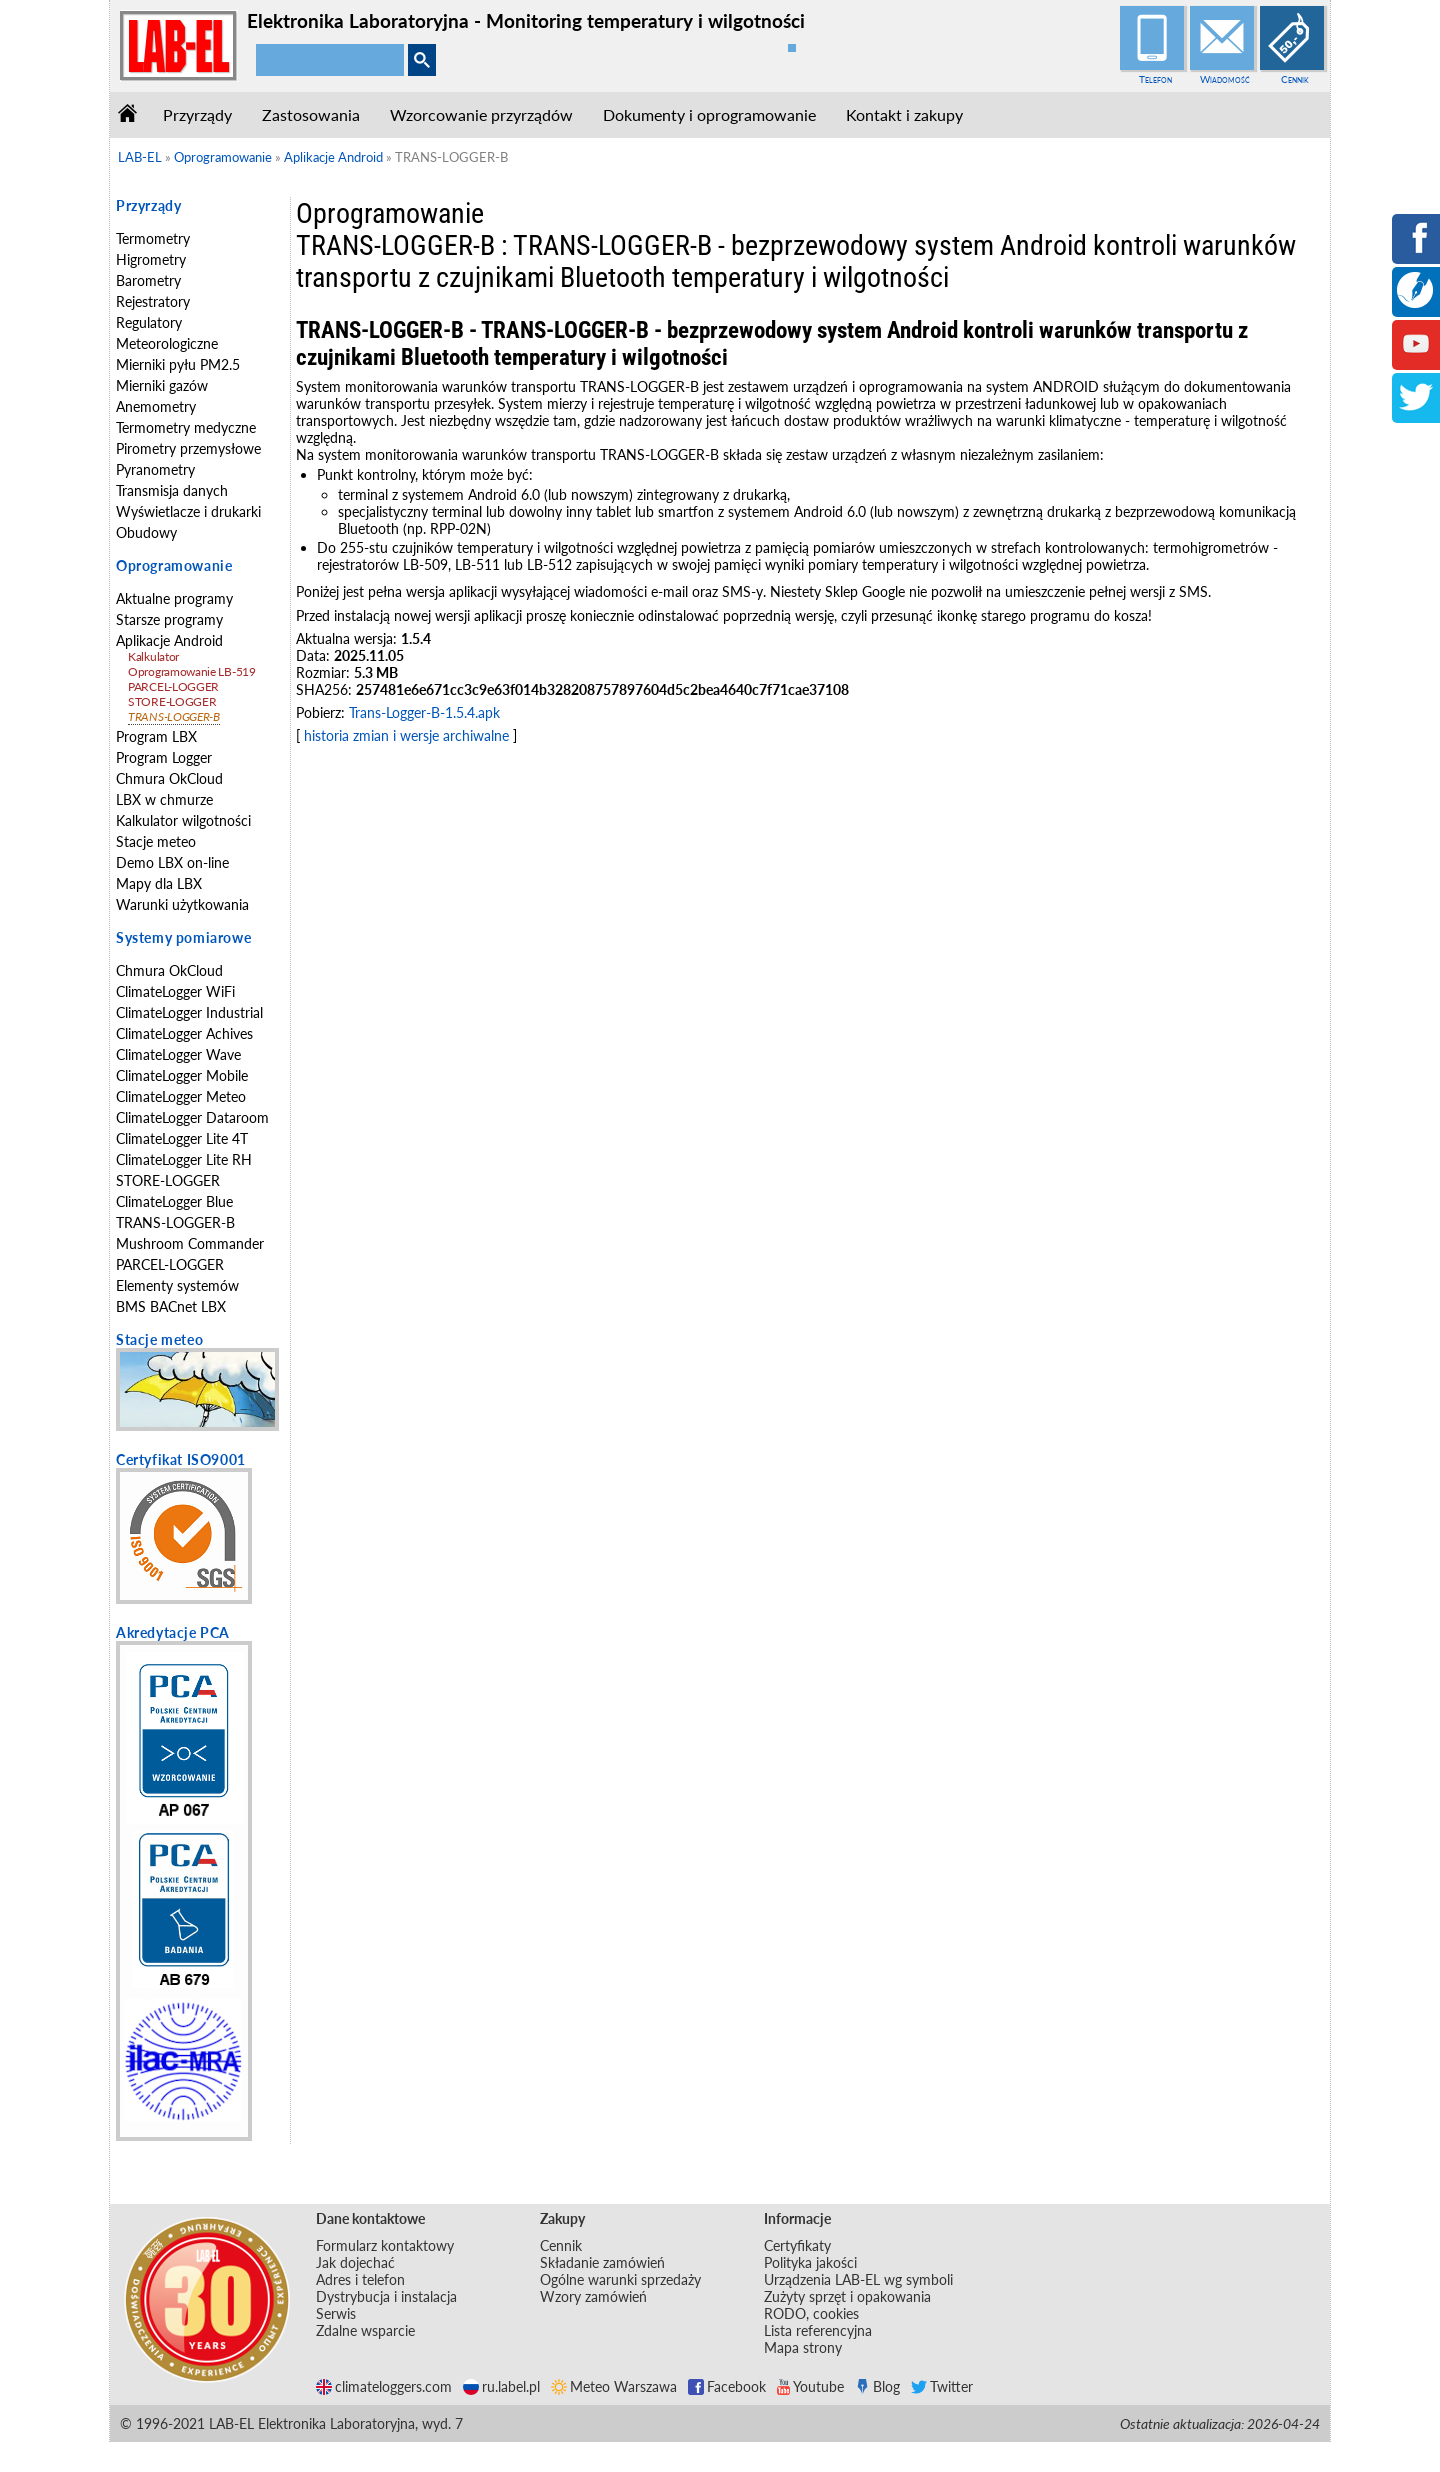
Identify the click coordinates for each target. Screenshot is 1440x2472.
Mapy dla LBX (159, 883)
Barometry (148, 280)
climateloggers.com (384, 2386)
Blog (877, 2386)
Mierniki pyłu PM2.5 (178, 364)
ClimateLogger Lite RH (184, 1159)
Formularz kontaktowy (385, 2245)
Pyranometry (155, 469)
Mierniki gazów (162, 385)
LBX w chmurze (164, 799)
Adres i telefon (360, 2279)
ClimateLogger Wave (178, 1054)
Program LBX (156, 736)
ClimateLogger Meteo (181, 1096)
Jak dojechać (355, 2262)
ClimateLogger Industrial (189, 1012)
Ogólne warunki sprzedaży (620, 2279)
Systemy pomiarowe (183, 937)
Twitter (942, 2386)
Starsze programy (169, 619)
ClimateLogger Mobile (182, 1075)
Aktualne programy (174, 598)
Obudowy (146, 532)
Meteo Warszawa (614, 2386)
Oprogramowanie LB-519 (192, 671)
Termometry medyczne (186, 427)
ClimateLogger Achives (184, 1033)
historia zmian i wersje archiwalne (406, 735)
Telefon (1155, 79)
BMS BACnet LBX (171, 1306)
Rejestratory (153, 301)
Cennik (1295, 79)
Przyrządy (197, 114)
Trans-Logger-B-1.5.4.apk (424, 712)
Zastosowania (311, 114)
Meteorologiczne (167, 343)
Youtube (810, 2386)
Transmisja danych (172, 490)
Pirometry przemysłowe (188, 448)
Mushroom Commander (190, 1243)
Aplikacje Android (169, 640)
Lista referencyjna (818, 2330)
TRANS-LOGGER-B (174, 716)
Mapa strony (803, 2347)
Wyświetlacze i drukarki (188, 511)
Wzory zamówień (593, 2296)
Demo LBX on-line (172, 862)
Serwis (336, 2313)
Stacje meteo (156, 841)
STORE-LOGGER (172, 701)
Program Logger (164, 757)
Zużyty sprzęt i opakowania (847, 2296)
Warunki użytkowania (182, 904)
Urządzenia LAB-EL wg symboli (858, 2279)
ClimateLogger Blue (174, 1201)
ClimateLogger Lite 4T (182, 1138)
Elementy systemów (177, 1285)
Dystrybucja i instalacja (386, 2296)
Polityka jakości (810, 2262)
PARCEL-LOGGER (173, 686)
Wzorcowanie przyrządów (481, 114)
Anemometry (156, 406)
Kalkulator (153, 656)
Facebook (727, 2386)
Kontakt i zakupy (904, 114)
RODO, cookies (811, 2313)
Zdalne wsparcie (365, 2330)
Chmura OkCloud (169, 778)
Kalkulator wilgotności (183, 820)
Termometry (153, 238)
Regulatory (149, 322)
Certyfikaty (797, 2245)
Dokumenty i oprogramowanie (709, 114)
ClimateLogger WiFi (175, 991)
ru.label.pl (501, 2386)
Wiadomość (1225, 79)
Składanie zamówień (602, 2262)
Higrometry (151, 259)
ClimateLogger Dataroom (192, 1117)
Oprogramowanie (174, 565)
